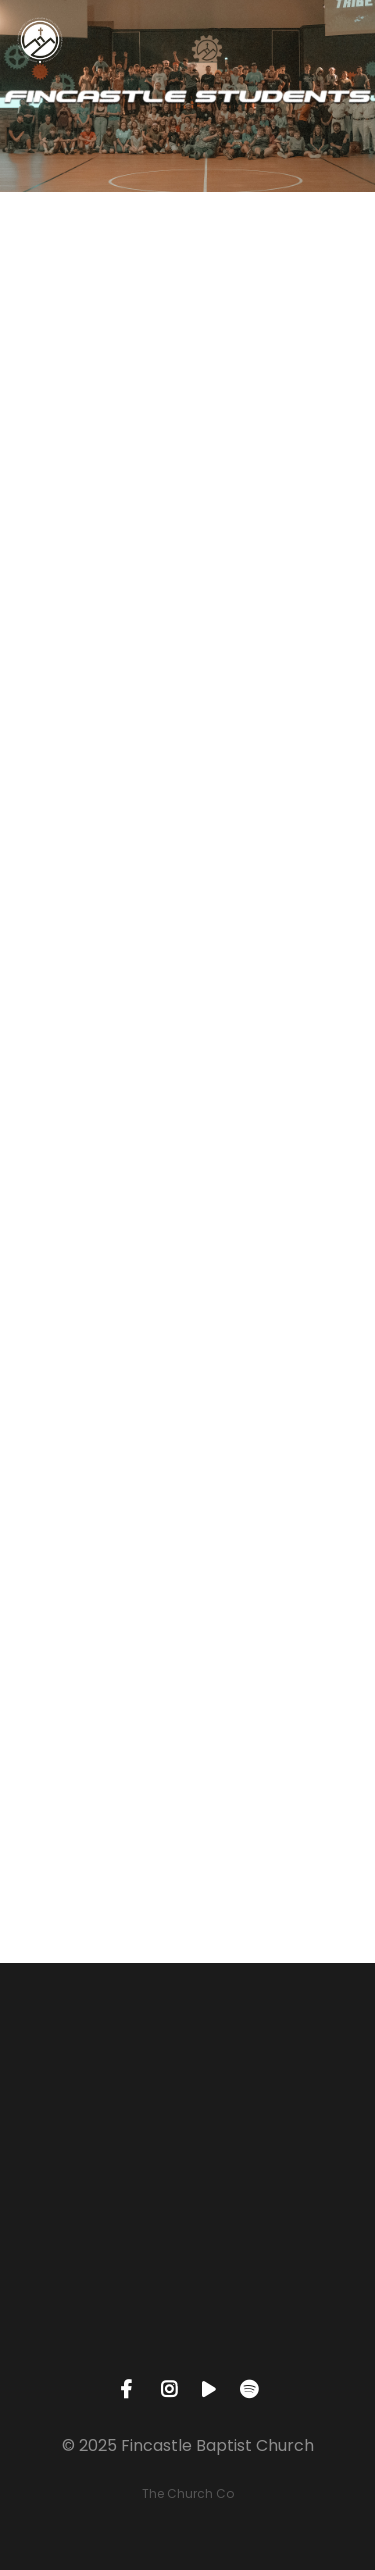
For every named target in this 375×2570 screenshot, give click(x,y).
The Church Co (188, 2493)
